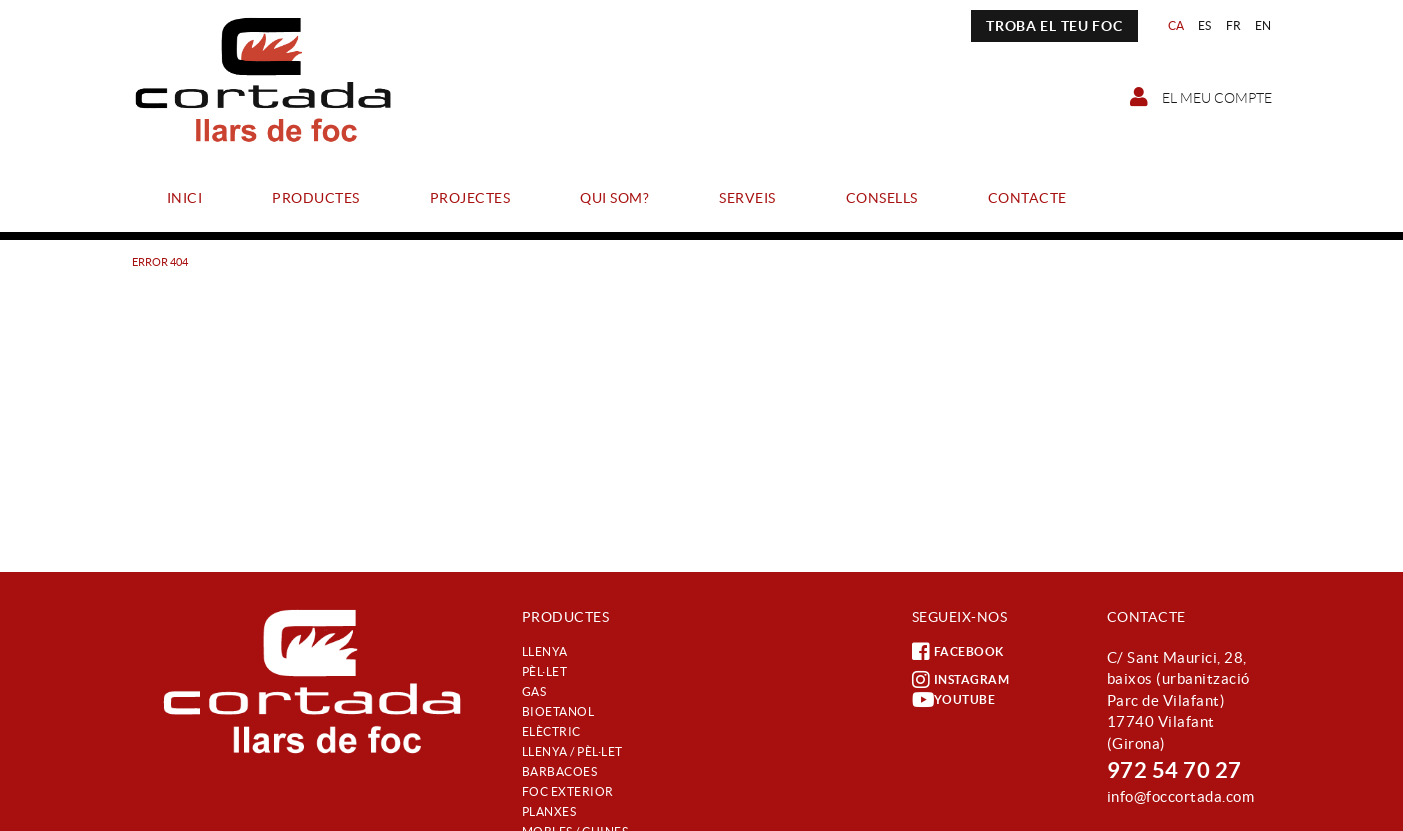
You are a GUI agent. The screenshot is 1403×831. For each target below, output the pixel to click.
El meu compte (1201, 97)
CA (1176, 25)
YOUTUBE (954, 700)
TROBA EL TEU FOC (1054, 26)
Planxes (549, 811)
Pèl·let (545, 671)
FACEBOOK (958, 652)
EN (1263, 25)
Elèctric (551, 731)
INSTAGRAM (961, 680)
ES (1205, 25)
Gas (534, 691)
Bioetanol (558, 711)
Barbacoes (560, 771)
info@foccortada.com (1181, 796)
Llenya (545, 651)
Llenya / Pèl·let (572, 751)
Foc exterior (568, 791)
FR (1234, 25)
